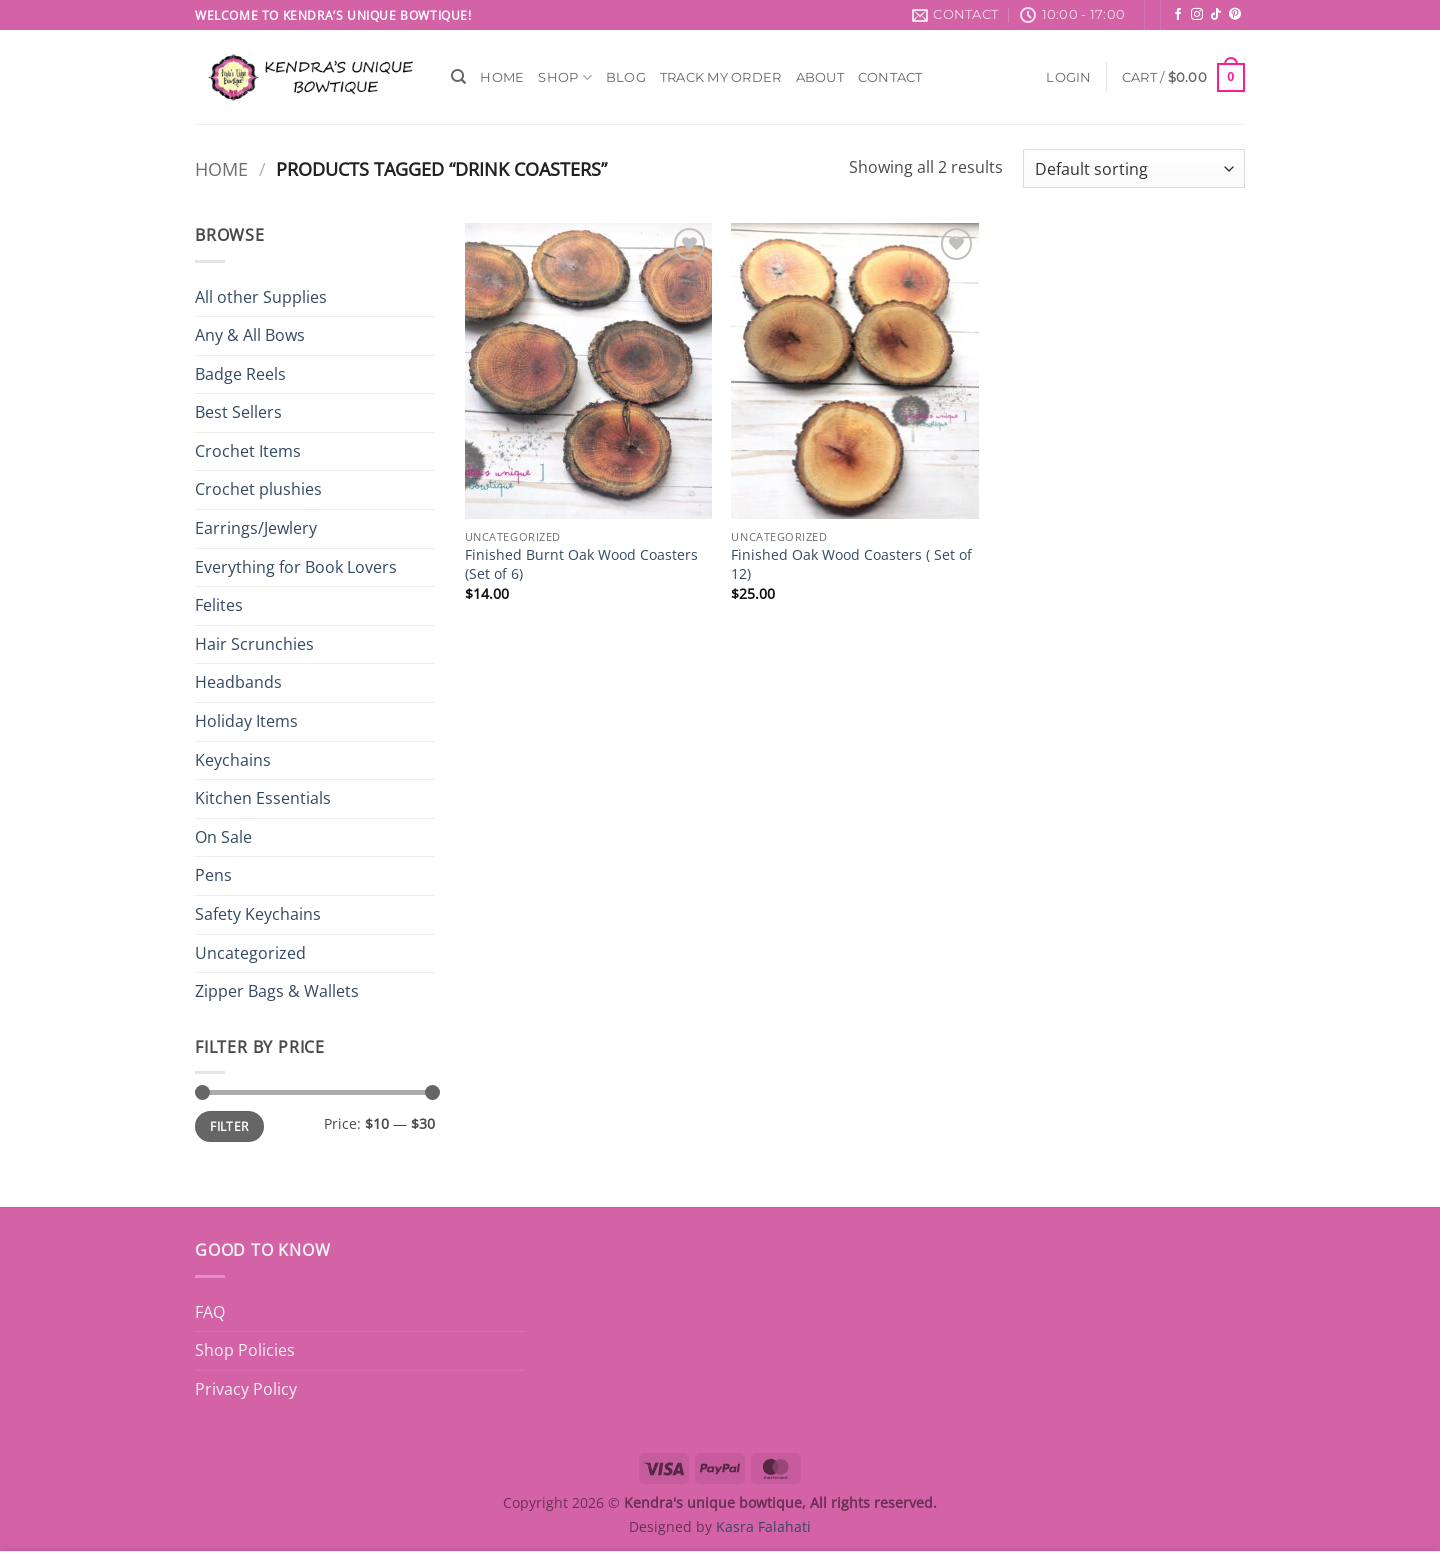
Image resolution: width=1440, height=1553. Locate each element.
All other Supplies (261, 297)
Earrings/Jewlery (256, 528)
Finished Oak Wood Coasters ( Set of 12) (851, 564)
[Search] (458, 77)
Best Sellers (238, 412)
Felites (219, 605)
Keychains (233, 760)
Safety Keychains (258, 914)
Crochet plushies (258, 489)
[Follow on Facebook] (1178, 15)
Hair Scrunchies (254, 644)
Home (502, 77)
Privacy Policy (246, 1389)
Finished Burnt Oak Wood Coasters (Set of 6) (581, 564)
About (820, 77)
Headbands (238, 682)
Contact (890, 77)
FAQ (210, 1312)
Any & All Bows (250, 335)
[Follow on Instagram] (1197, 15)
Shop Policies (245, 1350)
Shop (564, 77)
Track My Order (721, 77)
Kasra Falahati (763, 1526)
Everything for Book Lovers (296, 567)
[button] (1068, 77)
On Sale (223, 837)
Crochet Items (248, 451)
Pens (213, 875)
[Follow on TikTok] (1216, 15)
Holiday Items (246, 721)
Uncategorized (250, 953)
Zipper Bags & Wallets (277, 991)
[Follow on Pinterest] (1235, 15)
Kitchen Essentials (263, 798)
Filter (229, 1126)
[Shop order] (1134, 168)
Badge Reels (240, 374)
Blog (626, 77)
